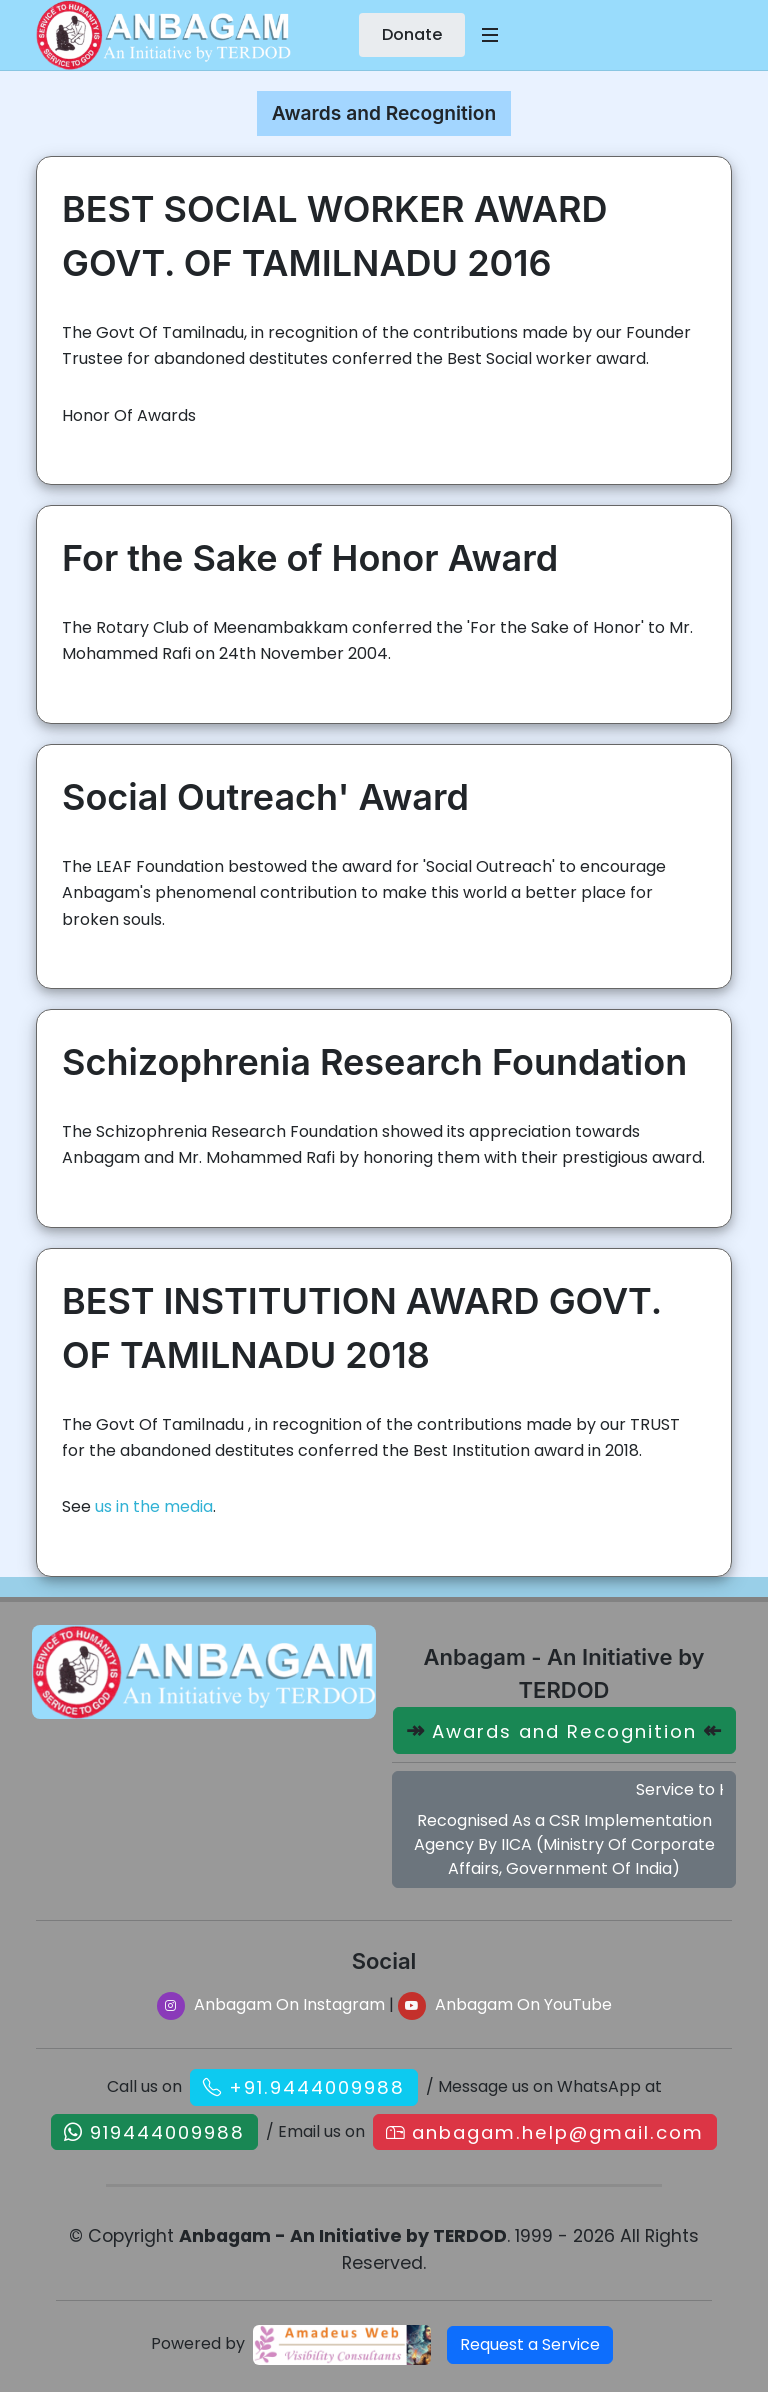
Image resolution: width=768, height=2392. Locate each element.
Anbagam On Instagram (271, 2004)
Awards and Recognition (564, 1731)
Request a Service (530, 2344)
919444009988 (167, 2131)
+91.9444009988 (317, 2087)
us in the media (154, 1506)
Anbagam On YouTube (505, 2004)
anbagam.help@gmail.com (558, 2131)
